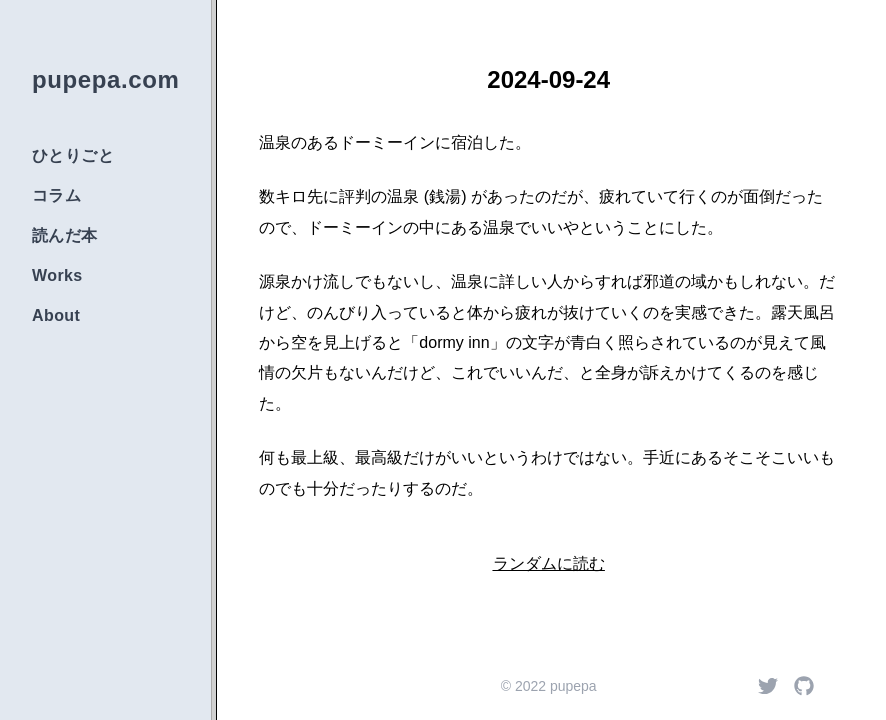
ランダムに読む (549, 563)
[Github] (804, 686)
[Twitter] (768, 686)
